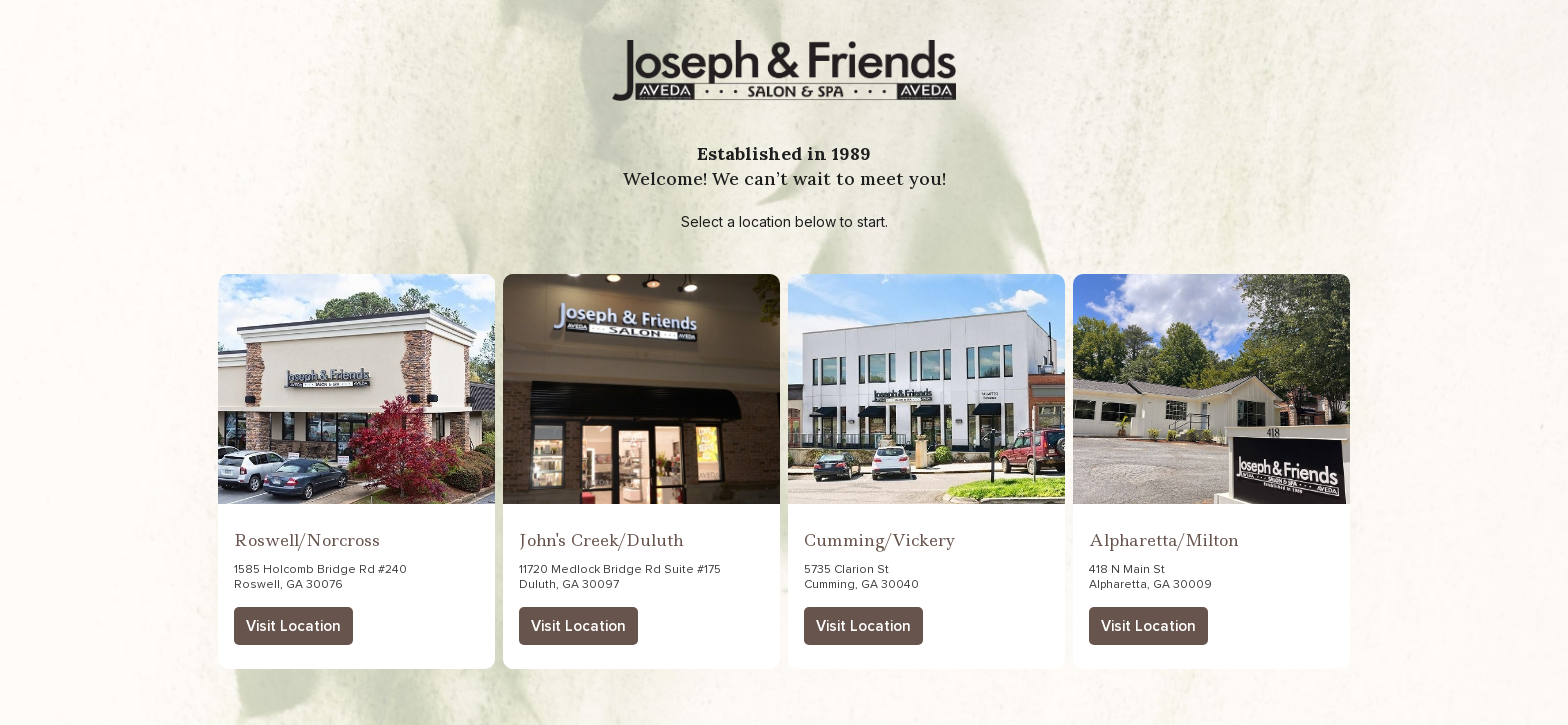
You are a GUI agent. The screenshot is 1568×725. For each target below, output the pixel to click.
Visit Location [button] (293, 626)
